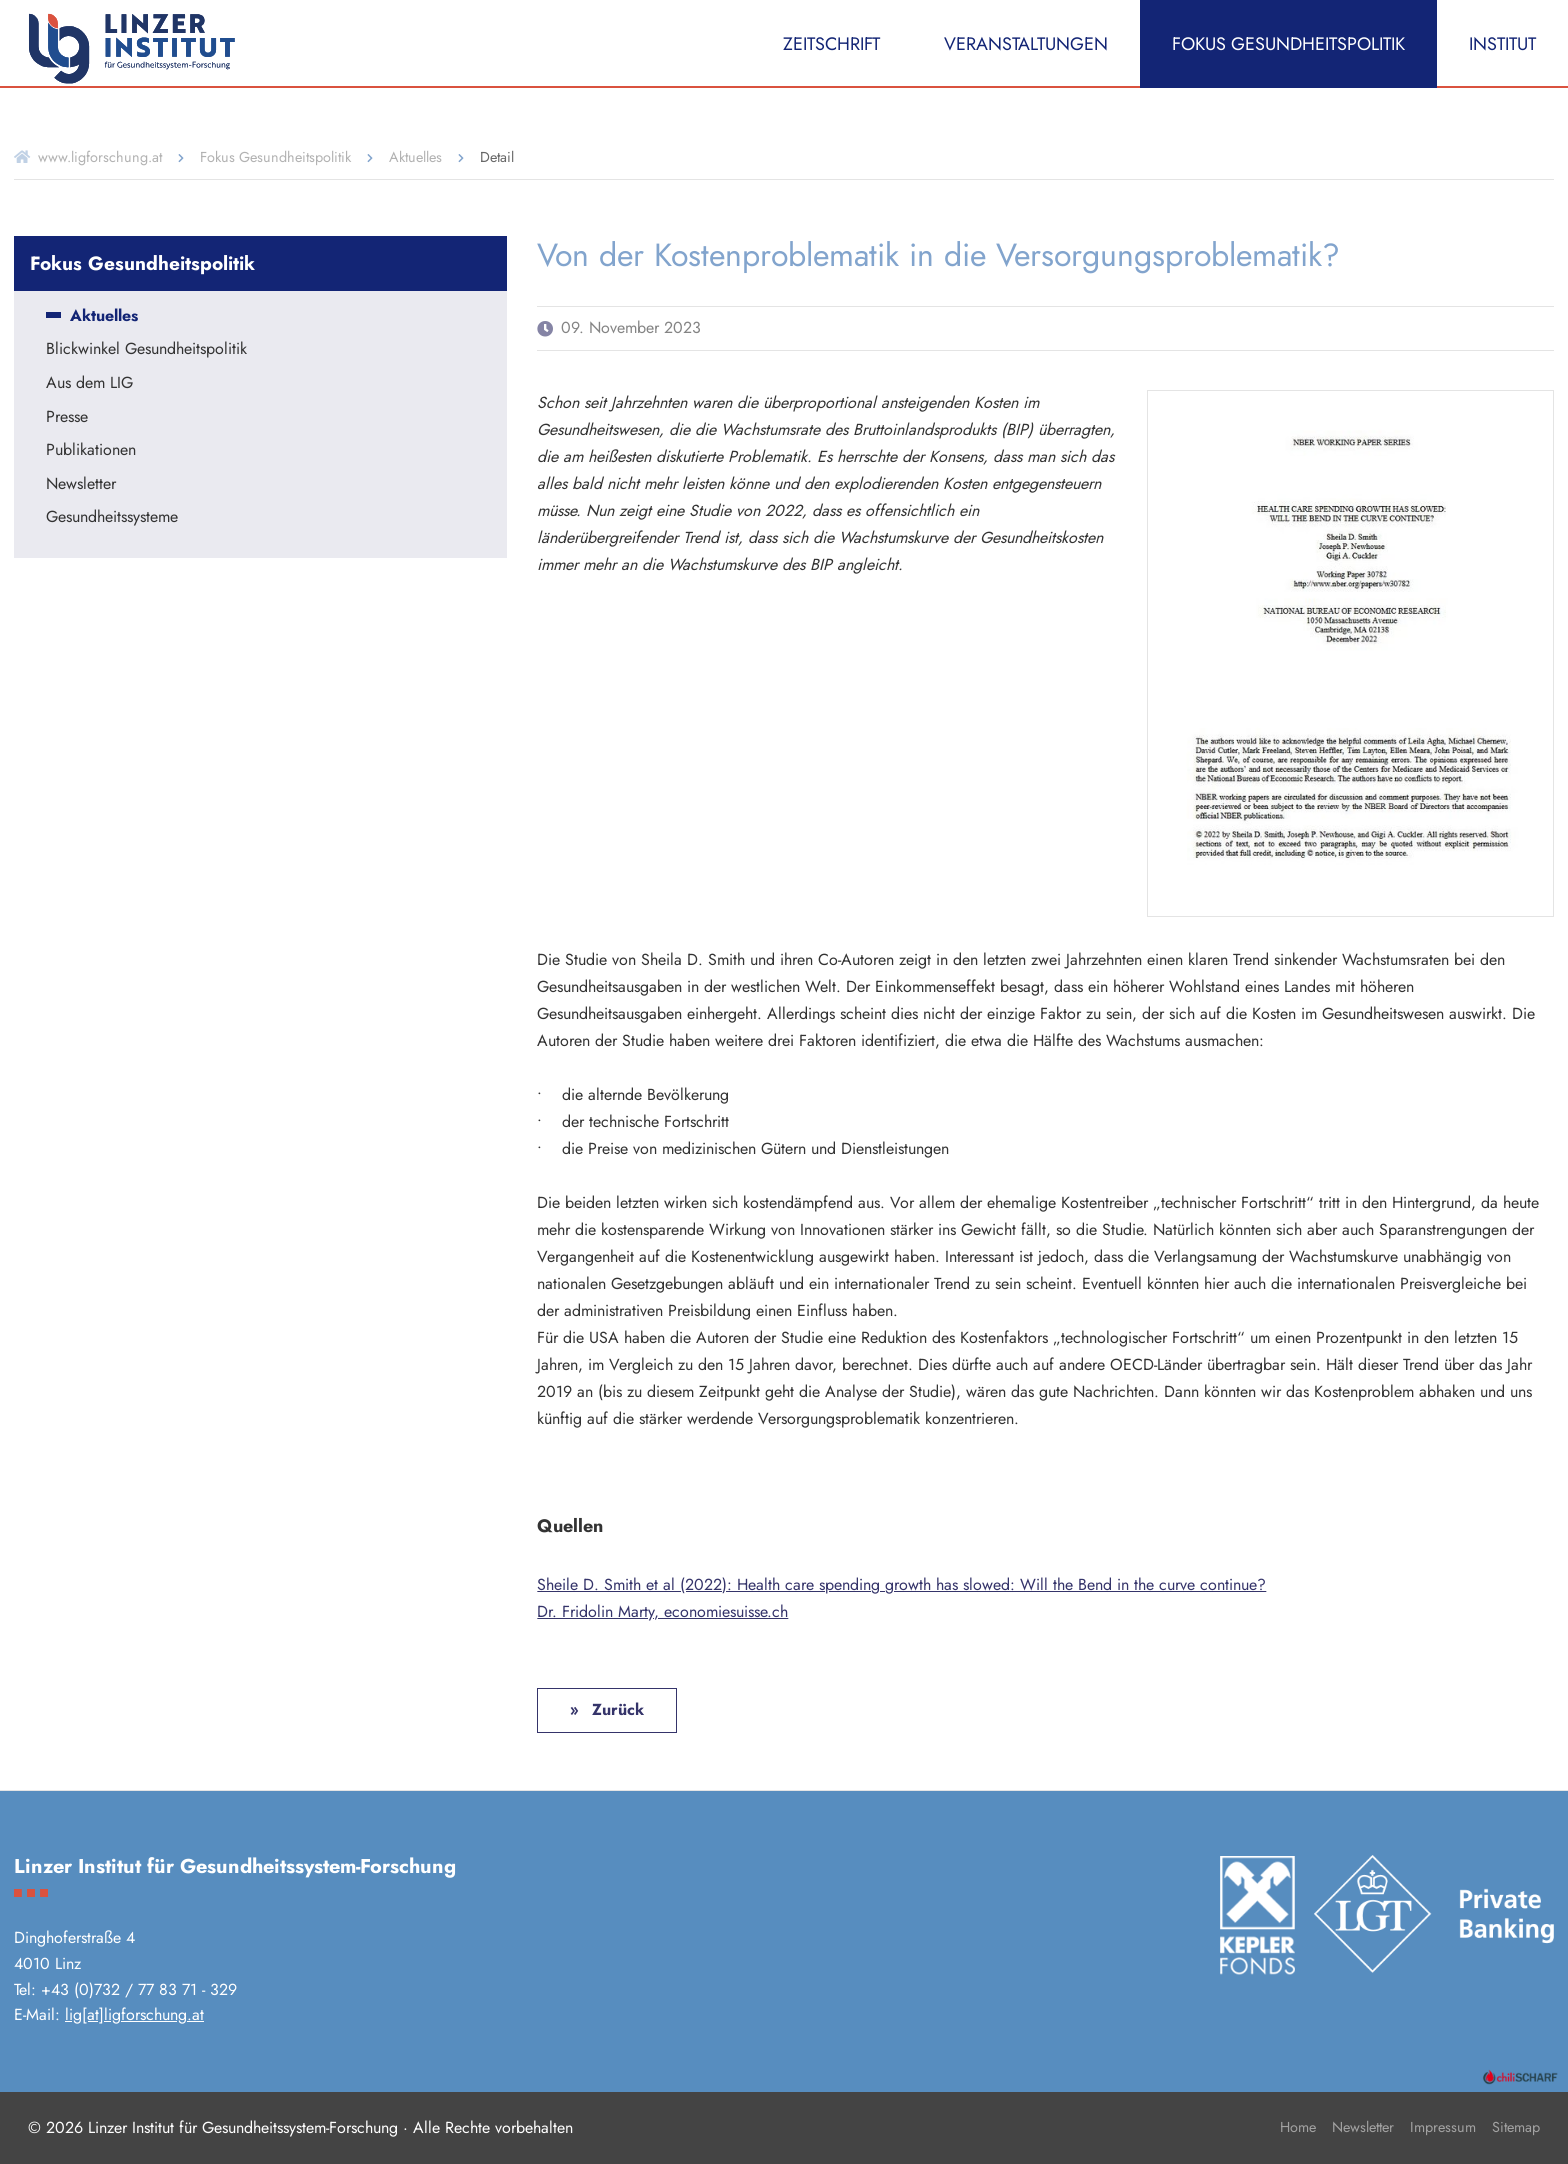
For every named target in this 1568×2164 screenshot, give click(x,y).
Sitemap (1516, 2127)
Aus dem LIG (89, 384)
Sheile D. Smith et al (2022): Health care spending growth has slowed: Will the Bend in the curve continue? (901, 1584)
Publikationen (91, 451)
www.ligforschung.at (100, 157)
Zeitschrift (831, 44)
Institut (1502, 44)
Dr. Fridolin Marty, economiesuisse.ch (662, 1611)
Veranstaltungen (1026, 44)
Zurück (615, 1709)
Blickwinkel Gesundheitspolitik (146, 350)
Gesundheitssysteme (112, 518)
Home (1298, 2127)
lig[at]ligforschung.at (134, 2014)
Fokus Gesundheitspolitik (1288, 44)
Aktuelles (415, 157)
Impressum (1443, 2127)
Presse (67, 418)
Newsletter (81, 485)
